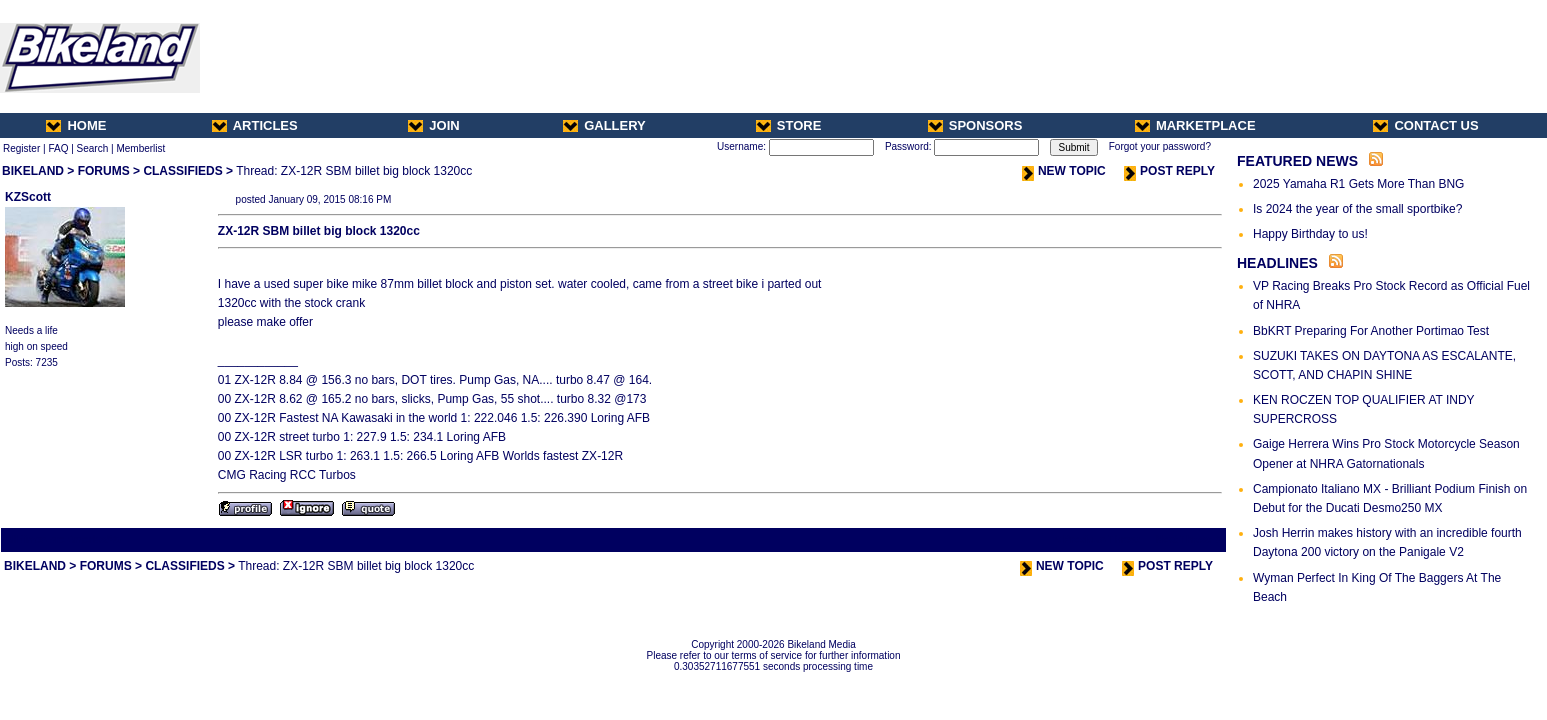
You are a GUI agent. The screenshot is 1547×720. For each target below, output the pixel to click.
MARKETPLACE (1195, 125)
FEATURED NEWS (1297, 161)
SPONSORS (975, 125)
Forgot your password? (1160, 146)
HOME (76, 125)
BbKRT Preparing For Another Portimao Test (1371, 331)
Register (21, 148)
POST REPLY (1169, 171)
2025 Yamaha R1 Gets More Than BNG (1358, 184)
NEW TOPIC (1064, 171)
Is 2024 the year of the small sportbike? (1357, 209)
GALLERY (604, 125)
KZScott (28, 197)
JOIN (433, 125)
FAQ (58, 148)
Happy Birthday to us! (1310, 234)
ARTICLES (255, 125)
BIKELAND (33, 171)
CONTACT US (1425, 125)
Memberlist (140, 148)
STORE (789, 125)
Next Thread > (1189, 539)
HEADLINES (1277, 263)
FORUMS (104, 171)
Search (93, 148)
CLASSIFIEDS (182, 171)
